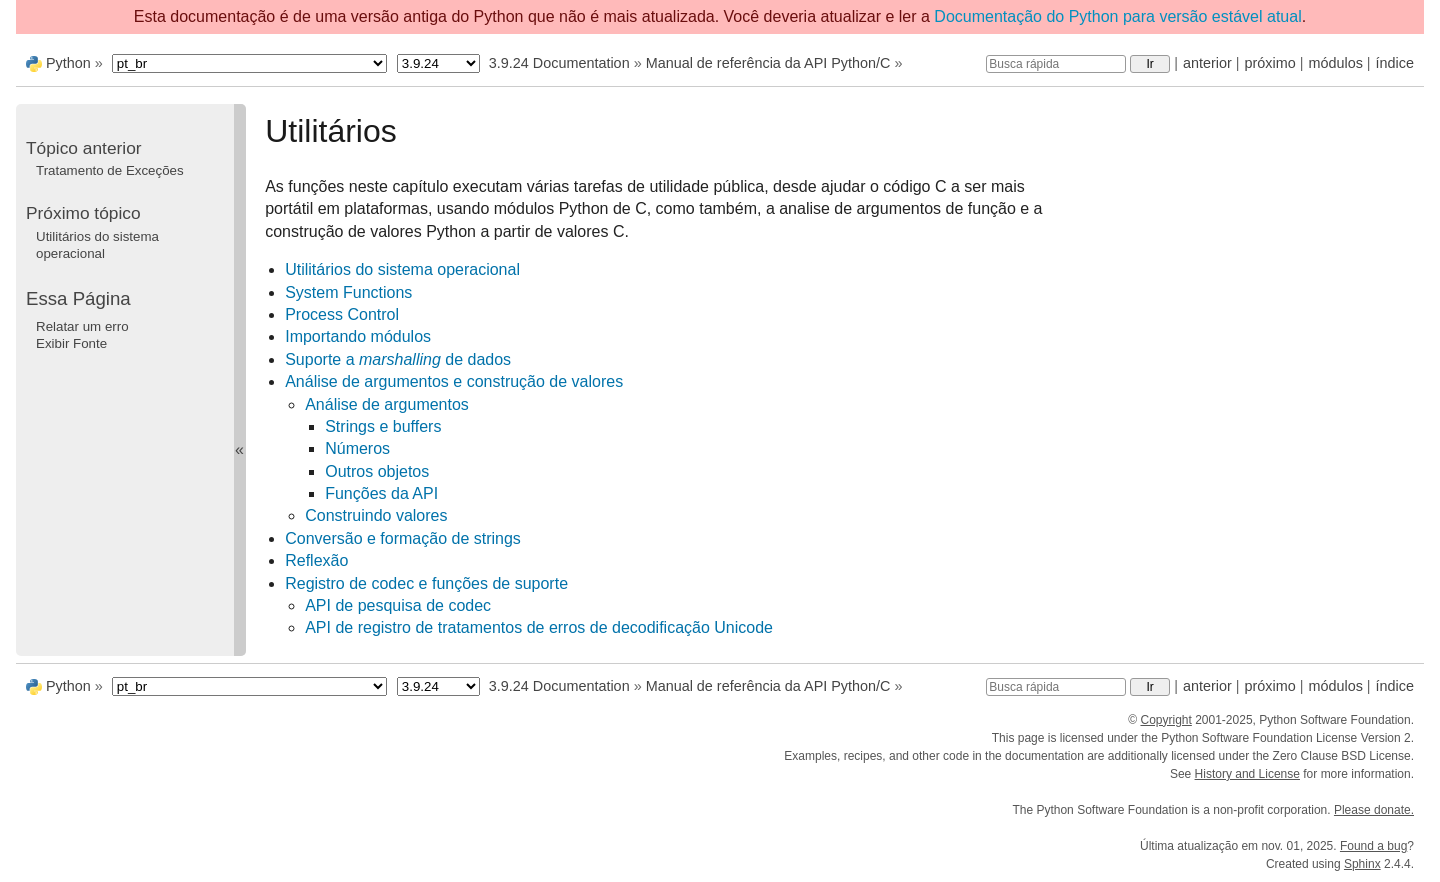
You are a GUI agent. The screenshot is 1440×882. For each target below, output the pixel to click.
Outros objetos (377, 471)
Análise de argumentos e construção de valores (454, 381)
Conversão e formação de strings (403, 538)
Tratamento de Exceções (110, 170)
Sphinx (1362, 864)
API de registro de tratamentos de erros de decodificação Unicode (539, 627)
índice (1395, 63)
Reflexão (316, 560)
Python (68, 63)
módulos (1335, 63)
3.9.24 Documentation (559, 63)
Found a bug (1373, 846)
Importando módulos (358, 336)
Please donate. (1374, 810)
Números (357, 448)
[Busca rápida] (1056, 64)
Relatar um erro (82, 326)
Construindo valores (376, 515)
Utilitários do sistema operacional (402, 269)
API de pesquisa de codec (398, 605)
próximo (1270, 63)
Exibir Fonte (71, 343)
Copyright (1165, 720)
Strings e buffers (383, 426)
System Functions (348, 292)
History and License (1247, 774)
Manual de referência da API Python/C (768, 63)
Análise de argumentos (387, 404)
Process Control (342, 314)
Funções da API (381, 493)
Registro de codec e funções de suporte (426, 583)
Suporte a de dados (398, 359)
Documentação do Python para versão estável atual (1117, 16)
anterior (1207, 63)
